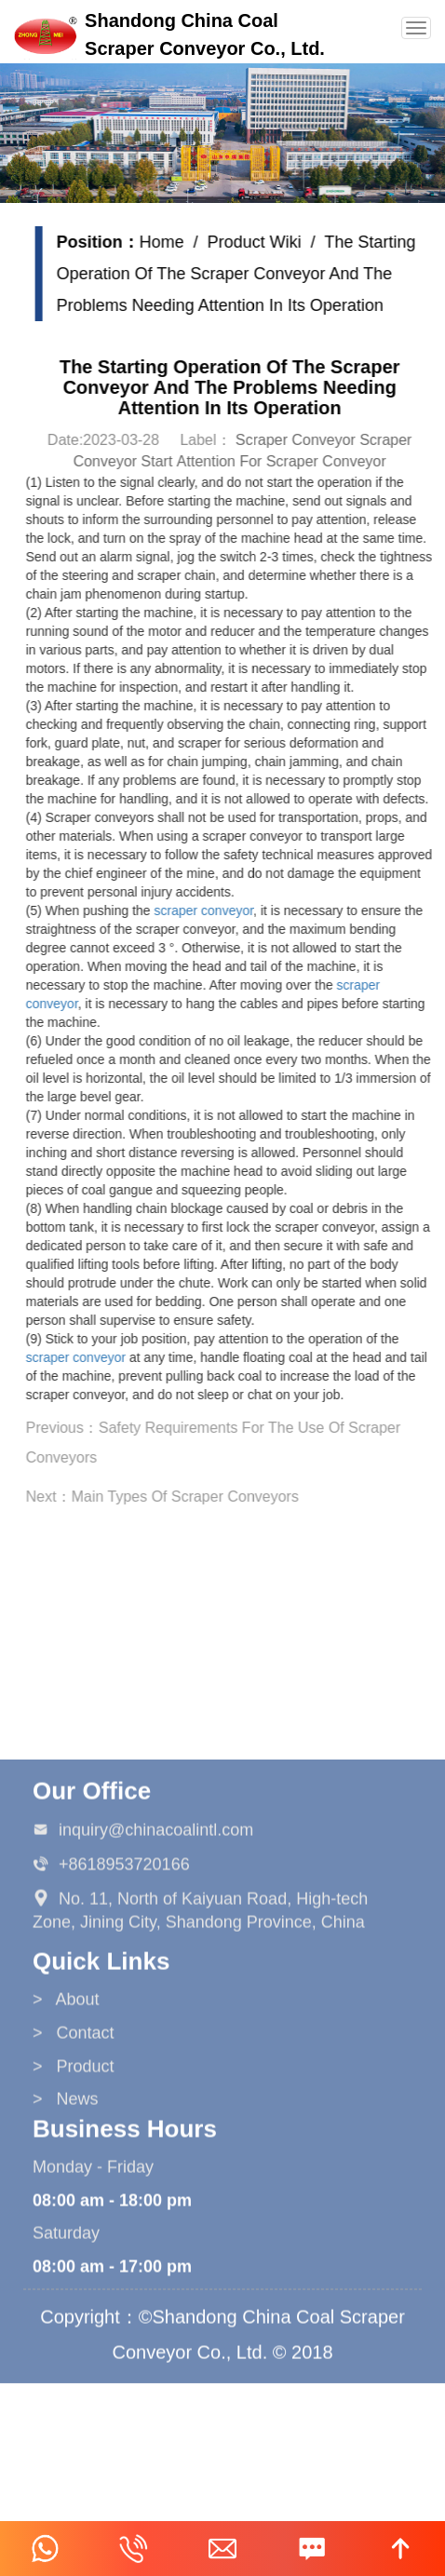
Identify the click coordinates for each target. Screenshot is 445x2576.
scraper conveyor (213, 910)
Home (171, 242)
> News (66, 2194)
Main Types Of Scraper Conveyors (194, 1496)
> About (66, 2094)
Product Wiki (264, 242)
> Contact (74, 2127)
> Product (74, 2160)
